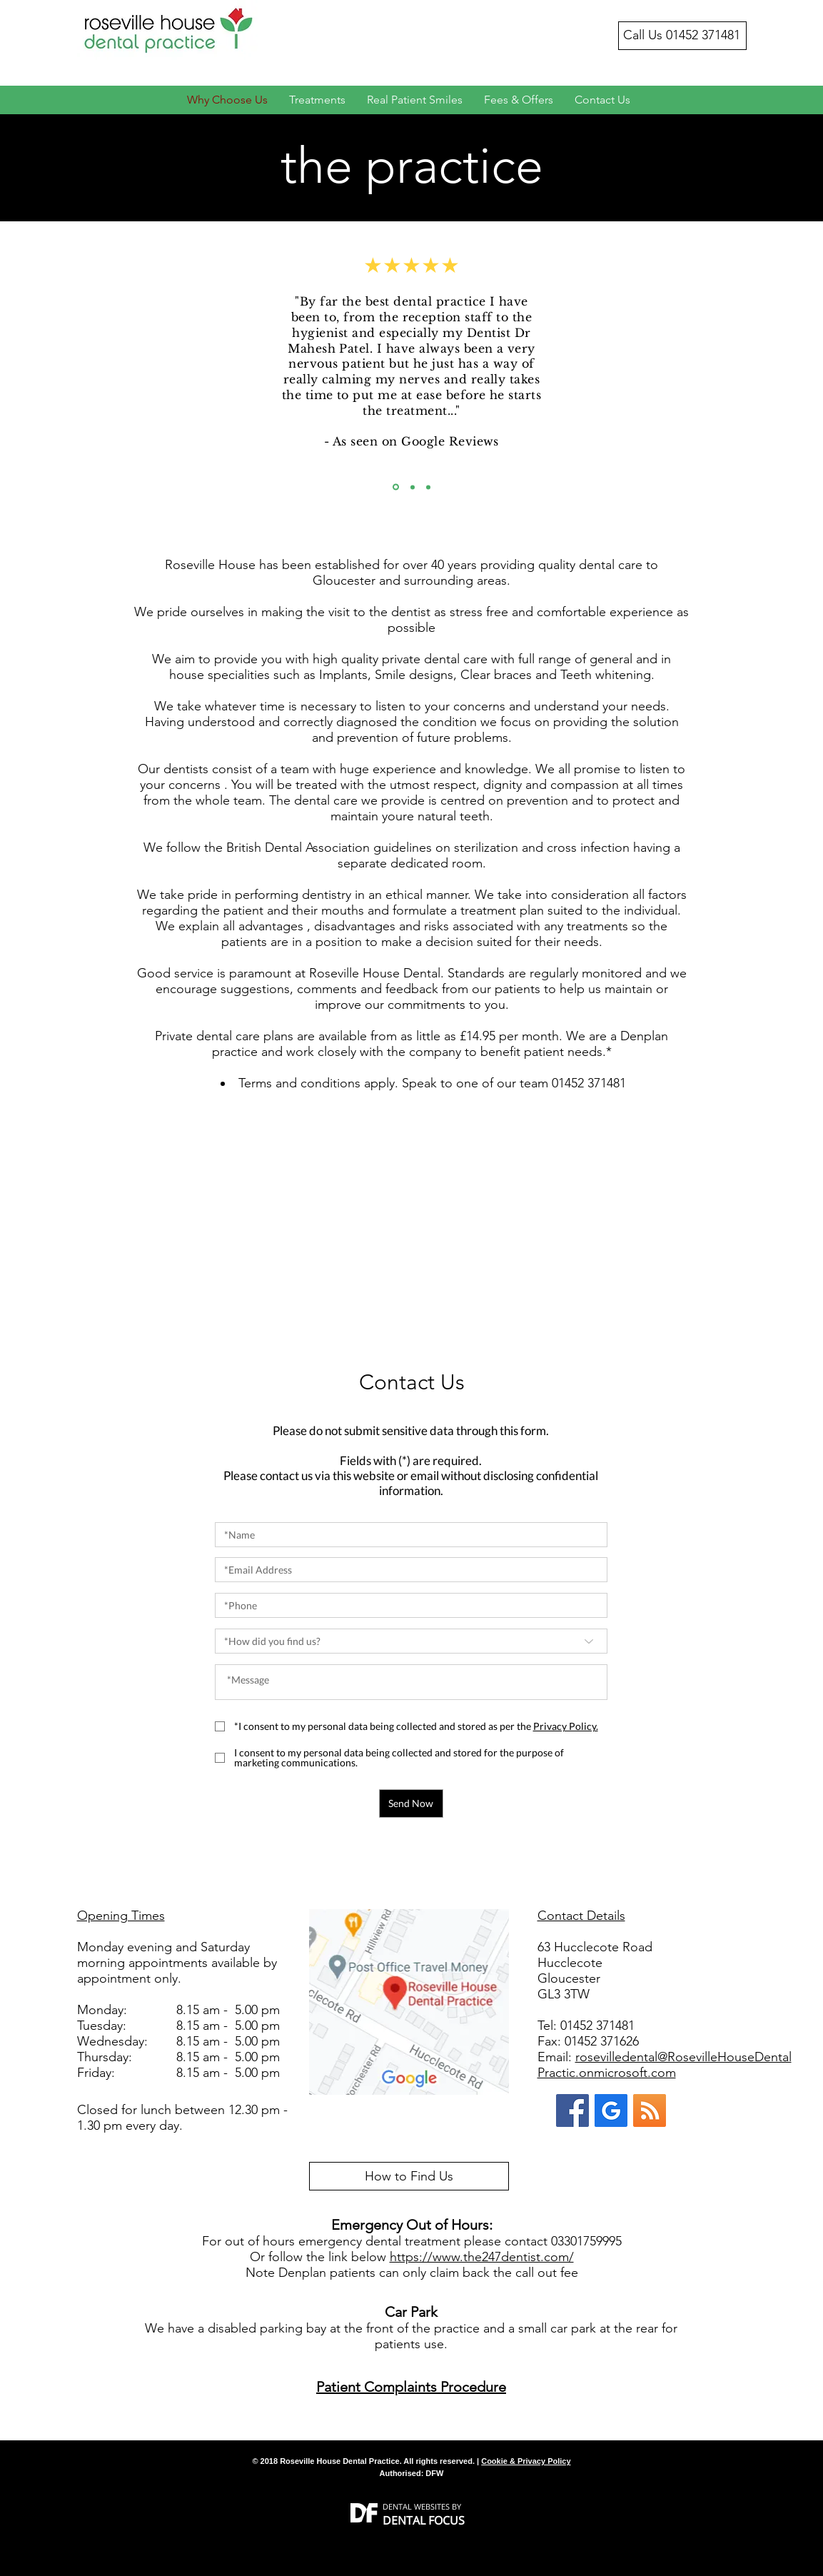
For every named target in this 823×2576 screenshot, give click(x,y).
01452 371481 (703, 35)
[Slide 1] (396, 487)
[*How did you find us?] (411, 1641)
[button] (565, 1726)
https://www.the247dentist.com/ (482, 2257)
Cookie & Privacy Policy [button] (525, 2461)
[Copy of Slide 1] (412, 487)
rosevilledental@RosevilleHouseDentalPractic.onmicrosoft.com (664, 2065)
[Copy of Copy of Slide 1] (428, 487)
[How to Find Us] (409, 2176)
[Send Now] (411, 1803)
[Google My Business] (611, 2110)
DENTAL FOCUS (424, 2520)
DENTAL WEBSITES (416, 2506)
